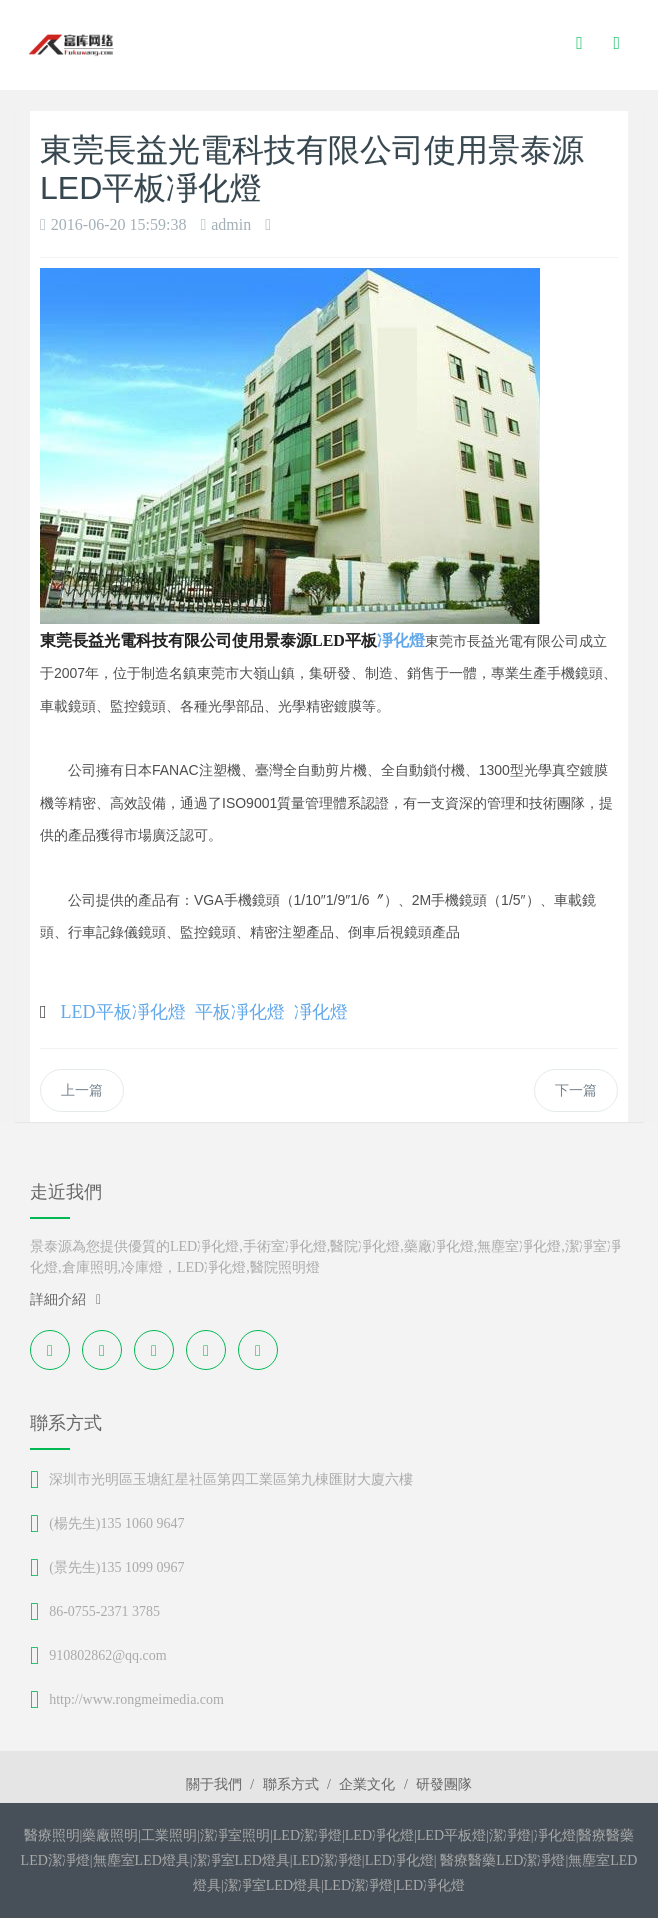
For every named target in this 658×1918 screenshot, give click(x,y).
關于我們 (214, 1784)
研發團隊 (444, 1784)
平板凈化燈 (240, 1012)
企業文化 (367, 1784)
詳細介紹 (65, 1299)
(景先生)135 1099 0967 (116, 1567)
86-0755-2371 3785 (104, 1611)
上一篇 (82, 1090)
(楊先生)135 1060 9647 (116, 1523)
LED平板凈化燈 (123, 1012)
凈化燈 (401, 640)
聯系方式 (291, 1784)
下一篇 (576, 1090)
